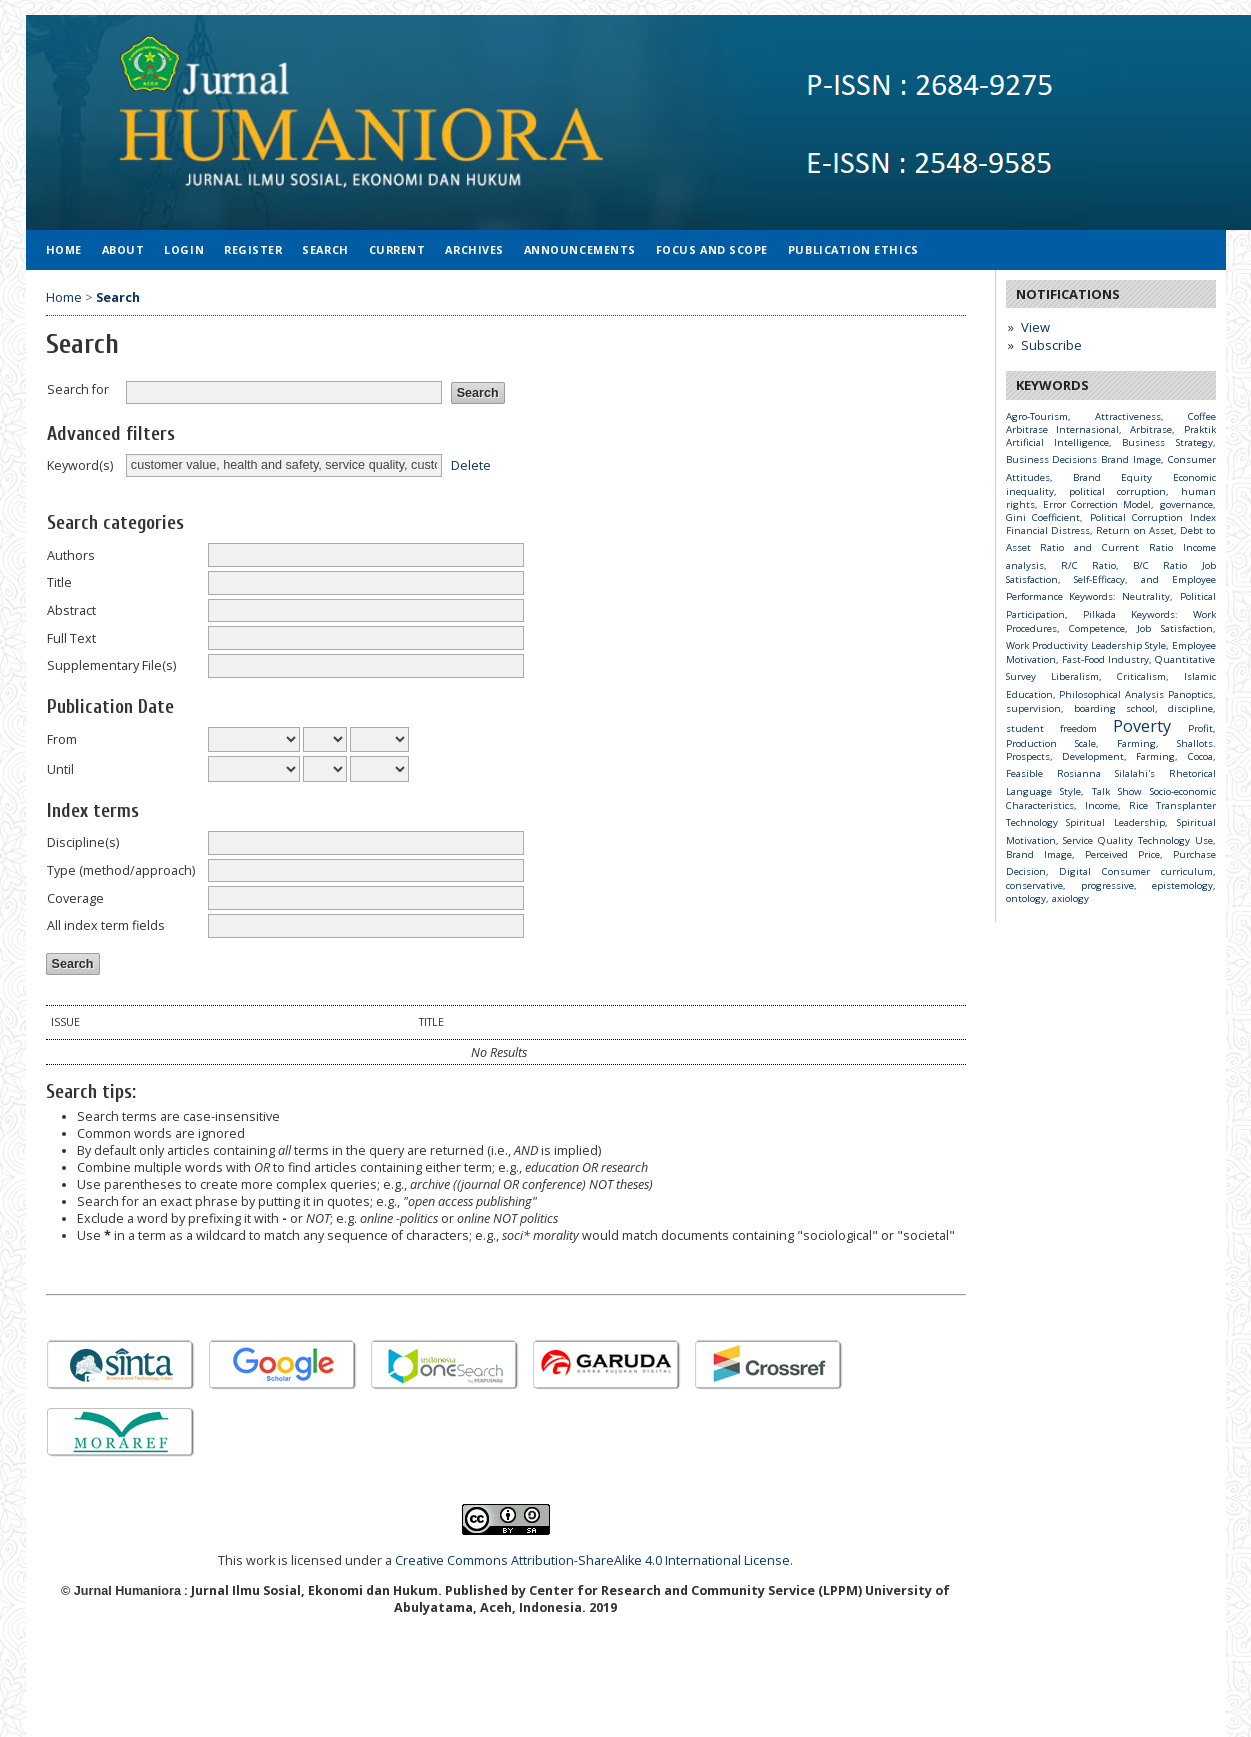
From (62, 739)
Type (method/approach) (121, 870)
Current (397, 249)
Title (59, 582)
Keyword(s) (80, 465)
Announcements (580, 249)
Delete (471, 464)
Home (64, 249)
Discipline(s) (83, 842)
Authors (71, 555)
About (123, 249)
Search (325, 249)
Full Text (71, 638)
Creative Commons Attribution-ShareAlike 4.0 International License (592, 1560)
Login (184, 249)
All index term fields (106, 925)
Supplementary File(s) (111, 665)
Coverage (75, 898)
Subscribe (1051, 345)
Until (60, 769)
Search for (78, 389)
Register (253, 249)
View (1035, 327)
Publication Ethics (853, 249)
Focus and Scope (712, 249)
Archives (474, 249)
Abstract (71, 610)
